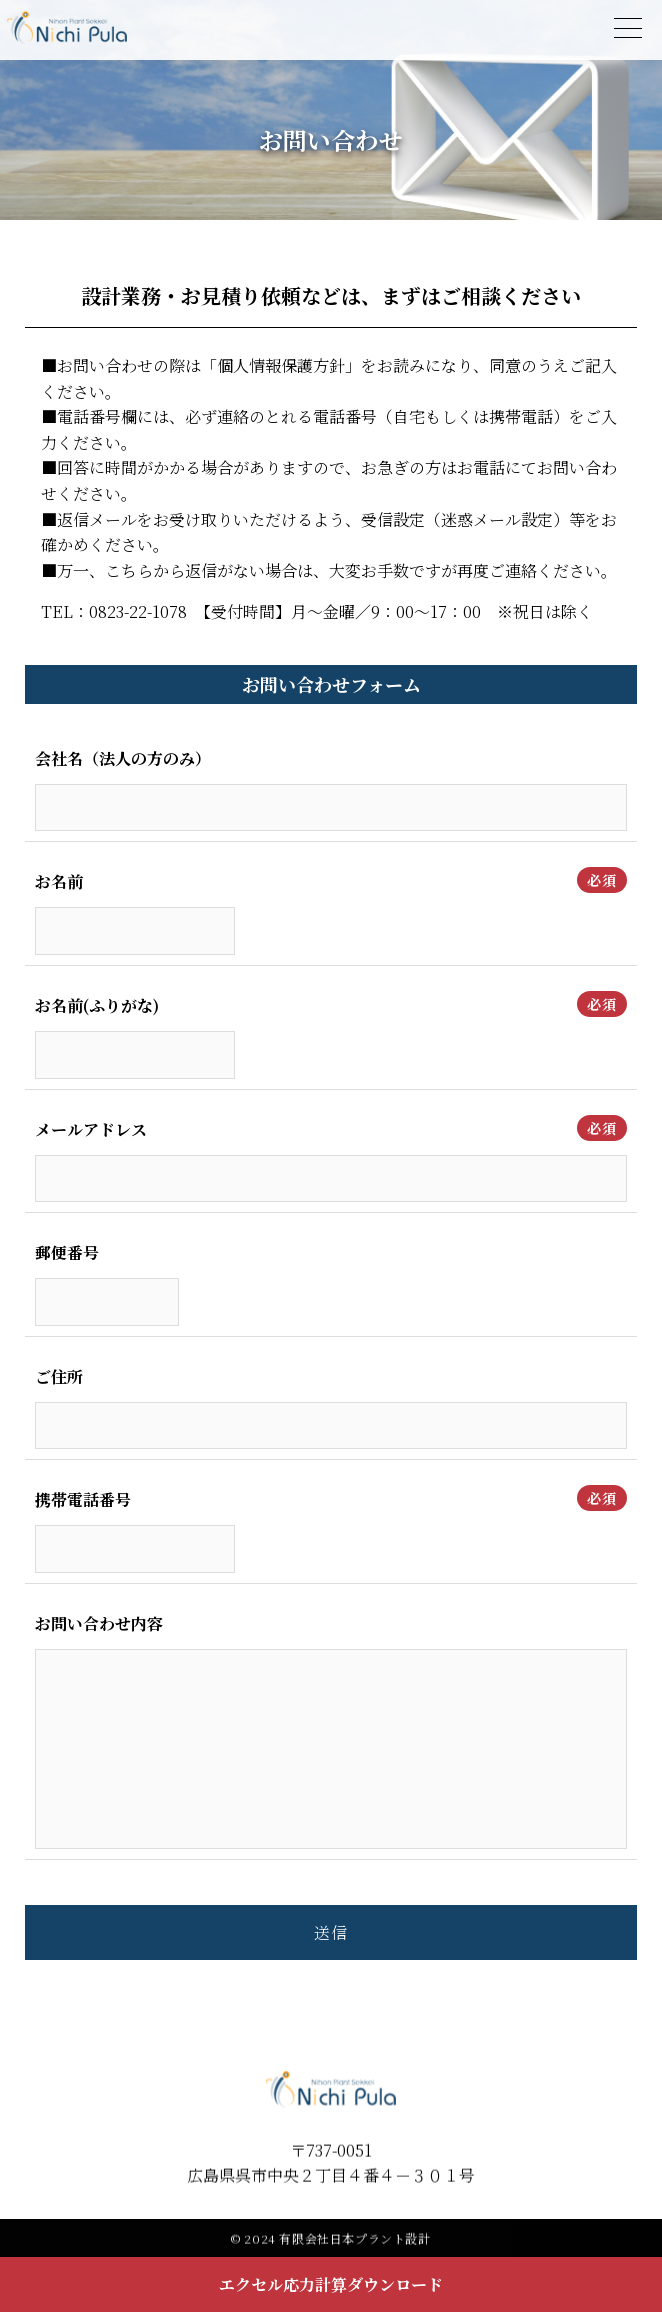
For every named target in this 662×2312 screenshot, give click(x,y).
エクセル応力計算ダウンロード (331, 2284)
